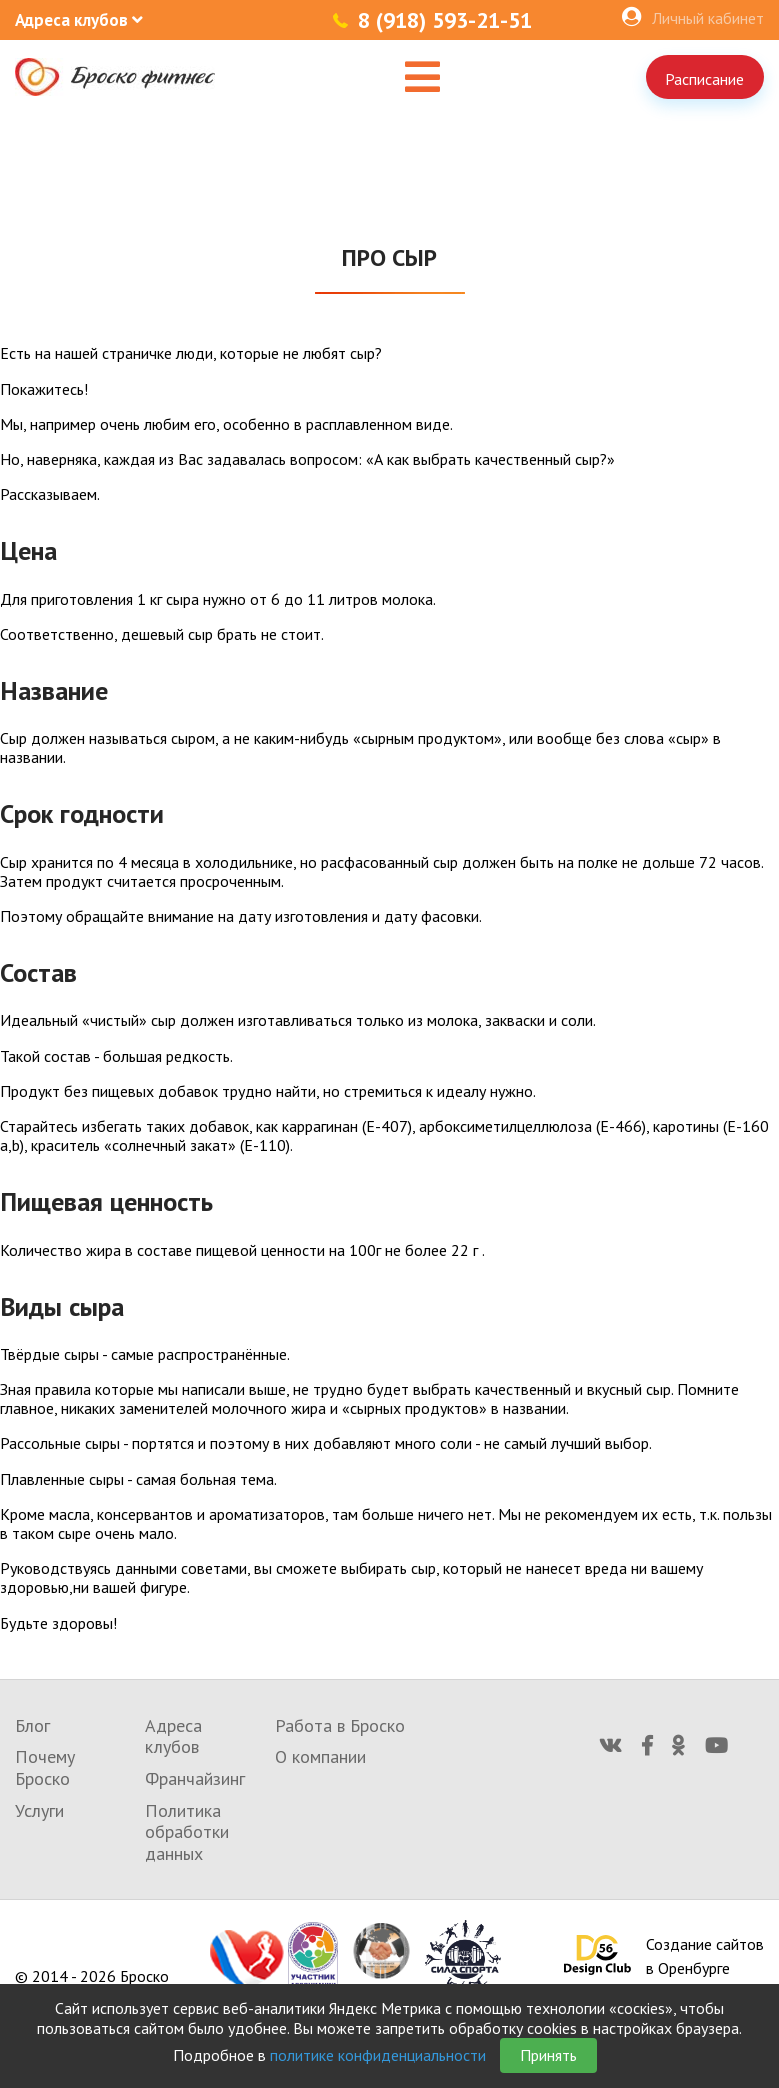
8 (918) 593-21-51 (445, 20)
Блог (32, 1725)
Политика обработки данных (187, 1832)
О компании (320, 1756)
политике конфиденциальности (378, 2055)
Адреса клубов (173, 1736)
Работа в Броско (340, 1725)
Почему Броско (45, 1767)
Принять (548, 2055)
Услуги (39, 1810)
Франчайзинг (195, 1778)
